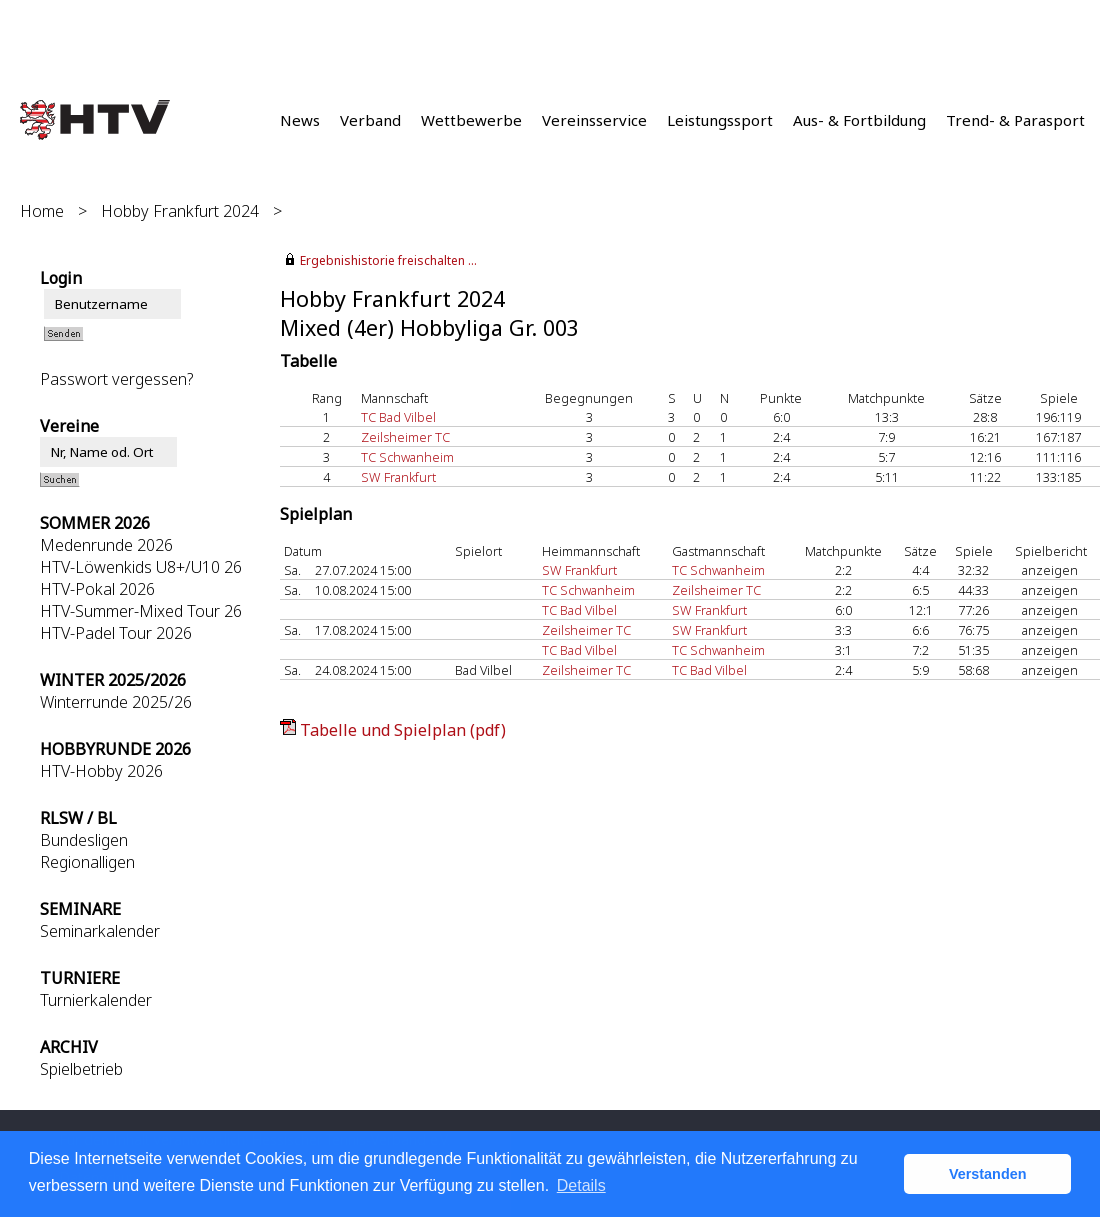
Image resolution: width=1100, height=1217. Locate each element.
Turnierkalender (96, 1000)
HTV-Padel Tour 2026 (116, 633)
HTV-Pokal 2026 (97, 589)
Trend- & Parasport (1015, 120)
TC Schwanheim (407, 457)
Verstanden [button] (988, 1174)
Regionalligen (87, 862)
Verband (370, 120)
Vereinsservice (594, 120)
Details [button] (581, 1185)
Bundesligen (84, 840)
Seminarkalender (100, 931)
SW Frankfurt (398, 477)
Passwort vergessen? (116, 379)
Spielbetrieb (81, 1069)
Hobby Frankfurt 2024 (180, 211)
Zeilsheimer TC (405, 437)
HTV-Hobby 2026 (101, 771)
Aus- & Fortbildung (859, 120)
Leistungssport (720, 120)
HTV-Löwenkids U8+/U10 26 (141, 567)
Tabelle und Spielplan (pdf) (403, 730)
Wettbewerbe (471, 120)
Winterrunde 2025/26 (116, 702)
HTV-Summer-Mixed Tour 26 (141, 611)
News (300, 120)
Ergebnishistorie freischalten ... (388, 260)
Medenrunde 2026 (106, 545)
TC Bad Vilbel (398, 417)
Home (42, 211)
